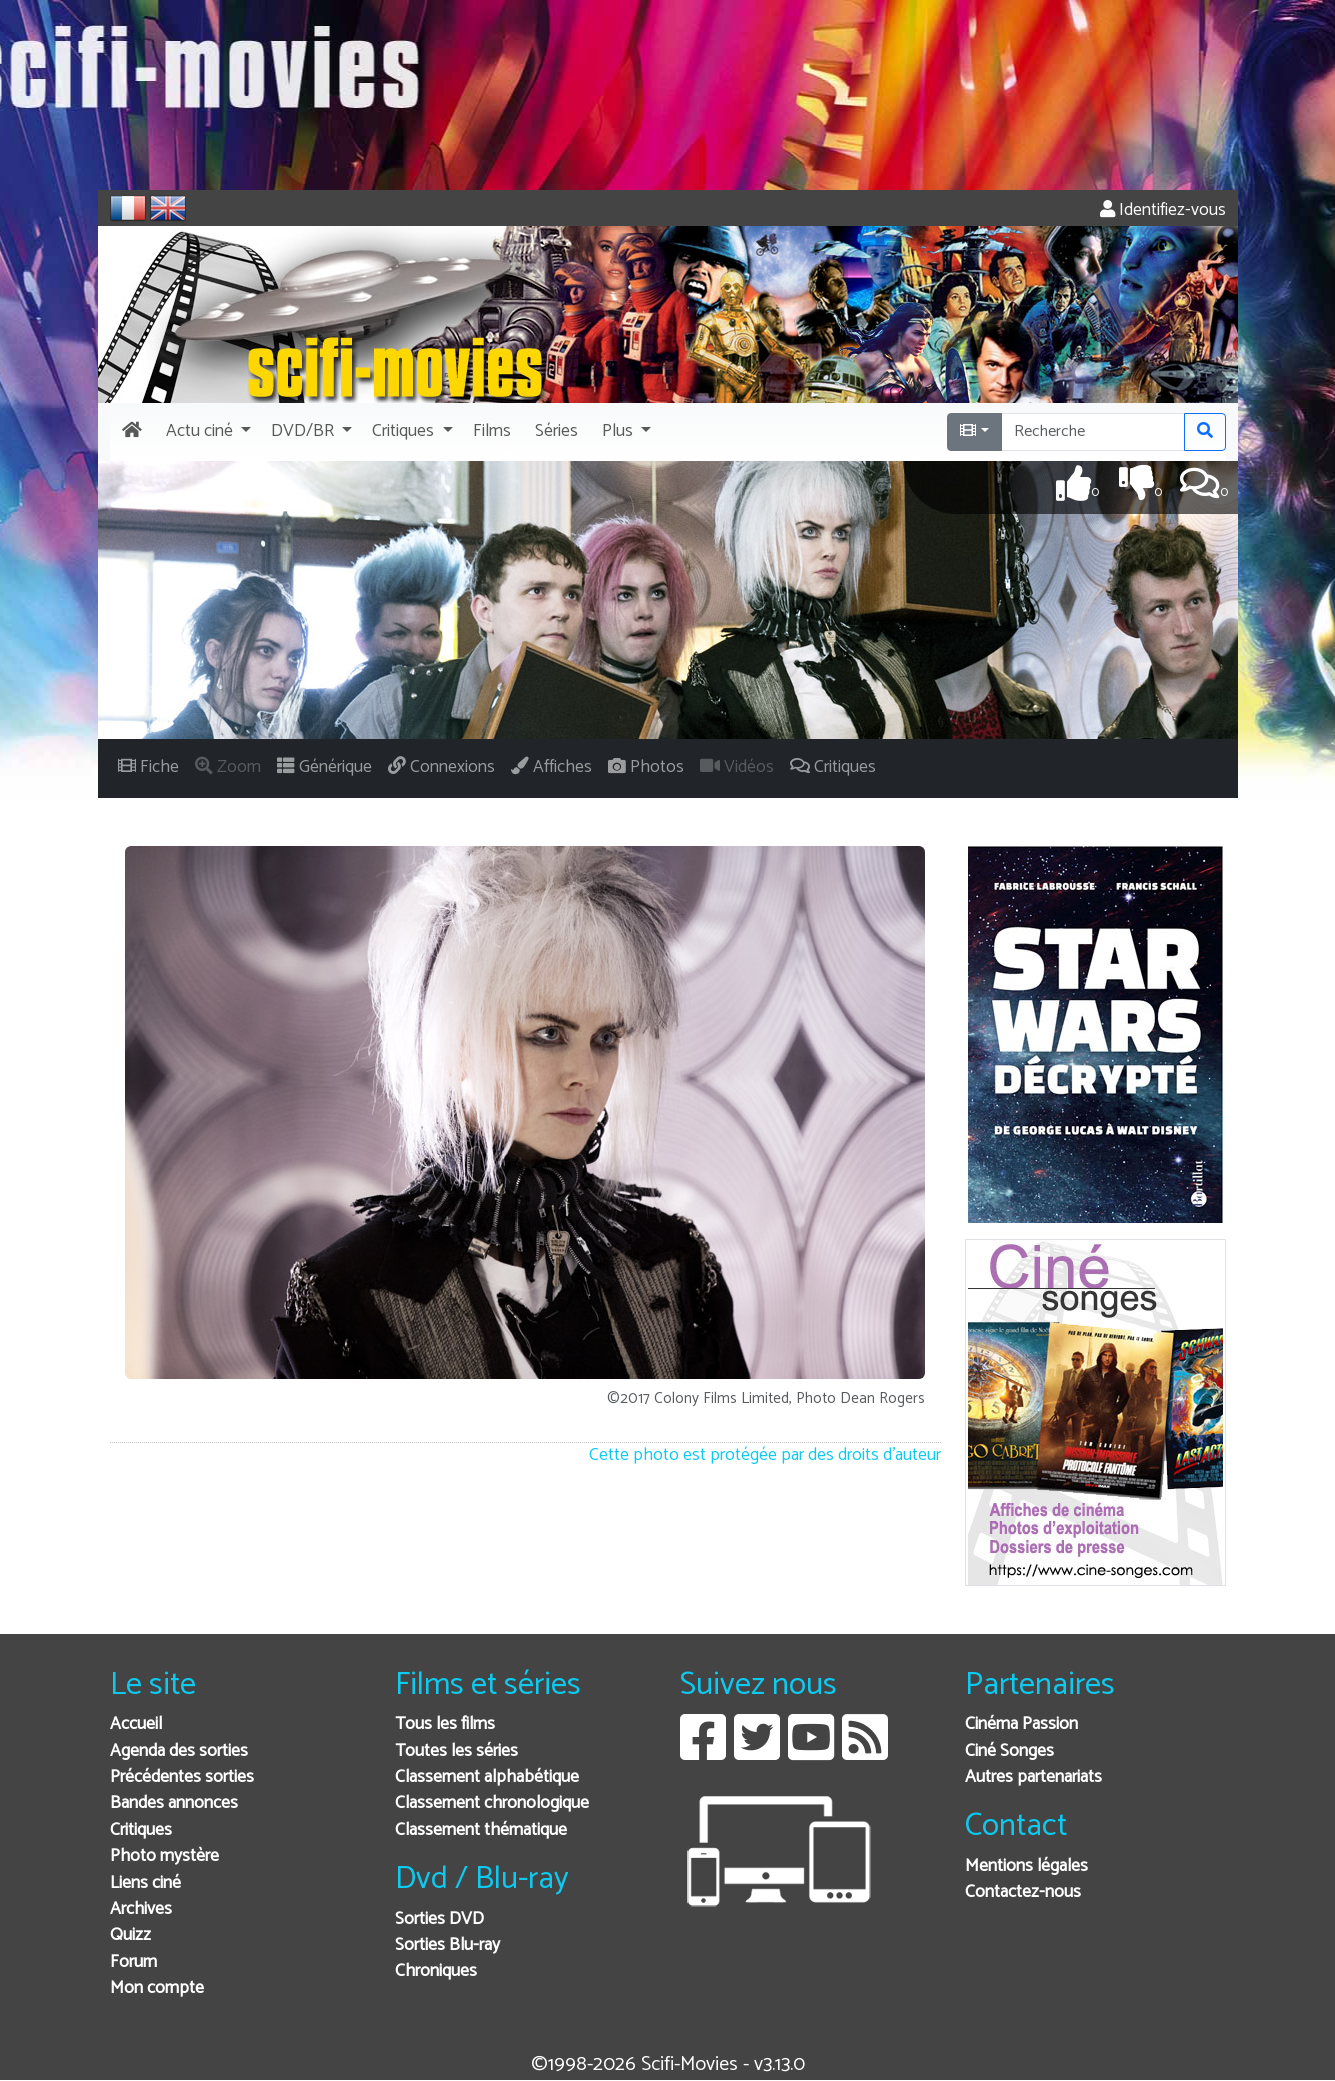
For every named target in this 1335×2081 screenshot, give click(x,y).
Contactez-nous (1023, 1892)
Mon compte (157, 1988)
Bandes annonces (174, 1803)
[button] (206, 432)
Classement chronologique (492, 1803)
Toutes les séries (456, 1751)
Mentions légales (1026, 1866)
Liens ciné (145, 1883)
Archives (141, 1909)
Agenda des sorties (179, 1751)
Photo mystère (164, 1856)
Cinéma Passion (1021, 1724)
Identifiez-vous (1163, 210)
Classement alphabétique (487, 1777)
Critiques (141, 1830)
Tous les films (445, 1724)
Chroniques (436, 1971)
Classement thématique (481, 1830)
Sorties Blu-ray (447, 1945)
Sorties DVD (439, 1919)
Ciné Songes (1009, 1751)
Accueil (136, 1724)
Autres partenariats (1033, 1777)
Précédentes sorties (182, 1777)
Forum (133, 1962)
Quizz (130, 1935)
